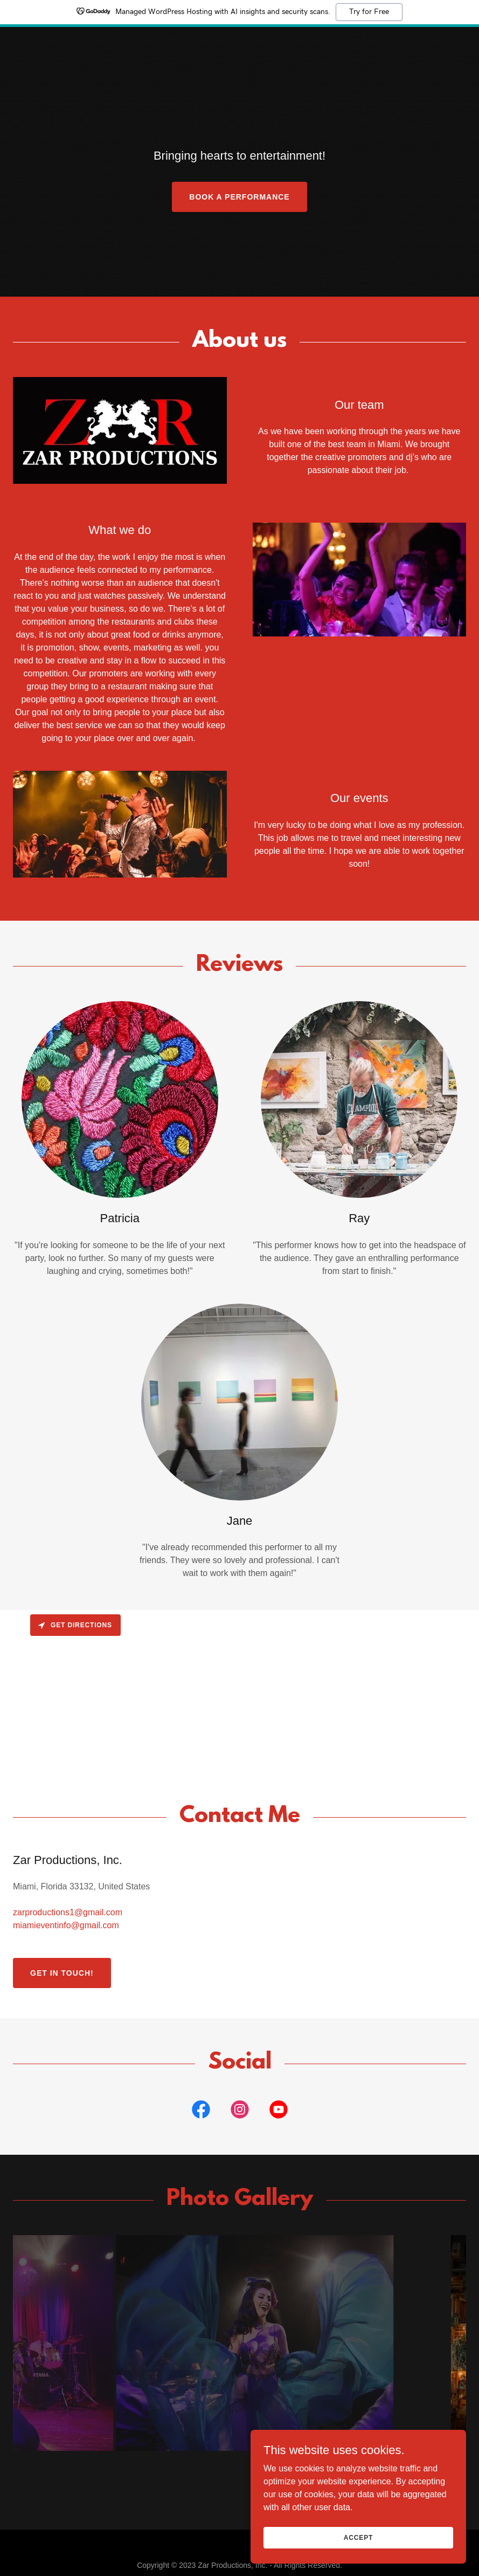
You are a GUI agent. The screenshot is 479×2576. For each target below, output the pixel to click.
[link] (239, 35)
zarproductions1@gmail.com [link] (67, 1912)
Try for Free (369, 12)
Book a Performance (239, 197)
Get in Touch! (62, 1973)
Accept (358, 2537)
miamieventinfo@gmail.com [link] (66, 1925)
